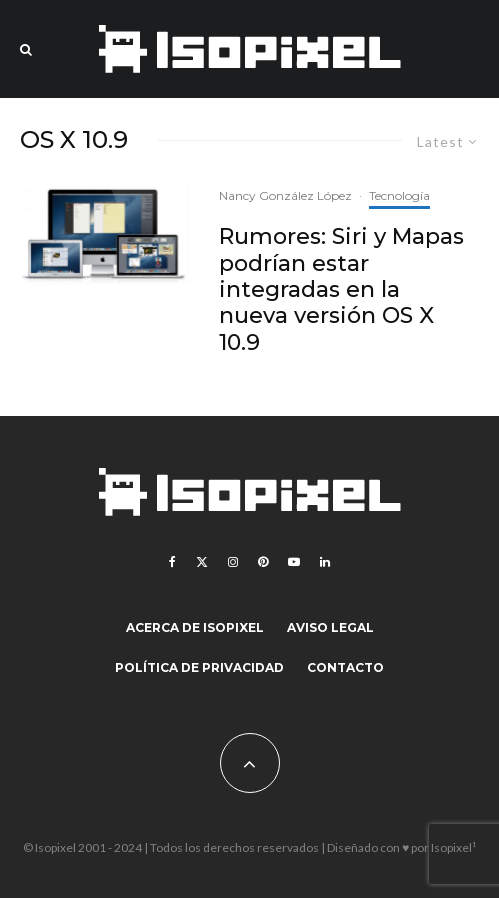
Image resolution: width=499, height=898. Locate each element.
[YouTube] (294, 562)
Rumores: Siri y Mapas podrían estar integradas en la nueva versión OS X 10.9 (341, 290)
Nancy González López (285, 195)
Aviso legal (330, 627)
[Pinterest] (263, 562)
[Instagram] (233, 562)
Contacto (345, 667)
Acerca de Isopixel (195, 627)
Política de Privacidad (199, 667)
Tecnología (399, 195)
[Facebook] (172, 562)
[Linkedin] (325, 562)
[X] (202, 562)
